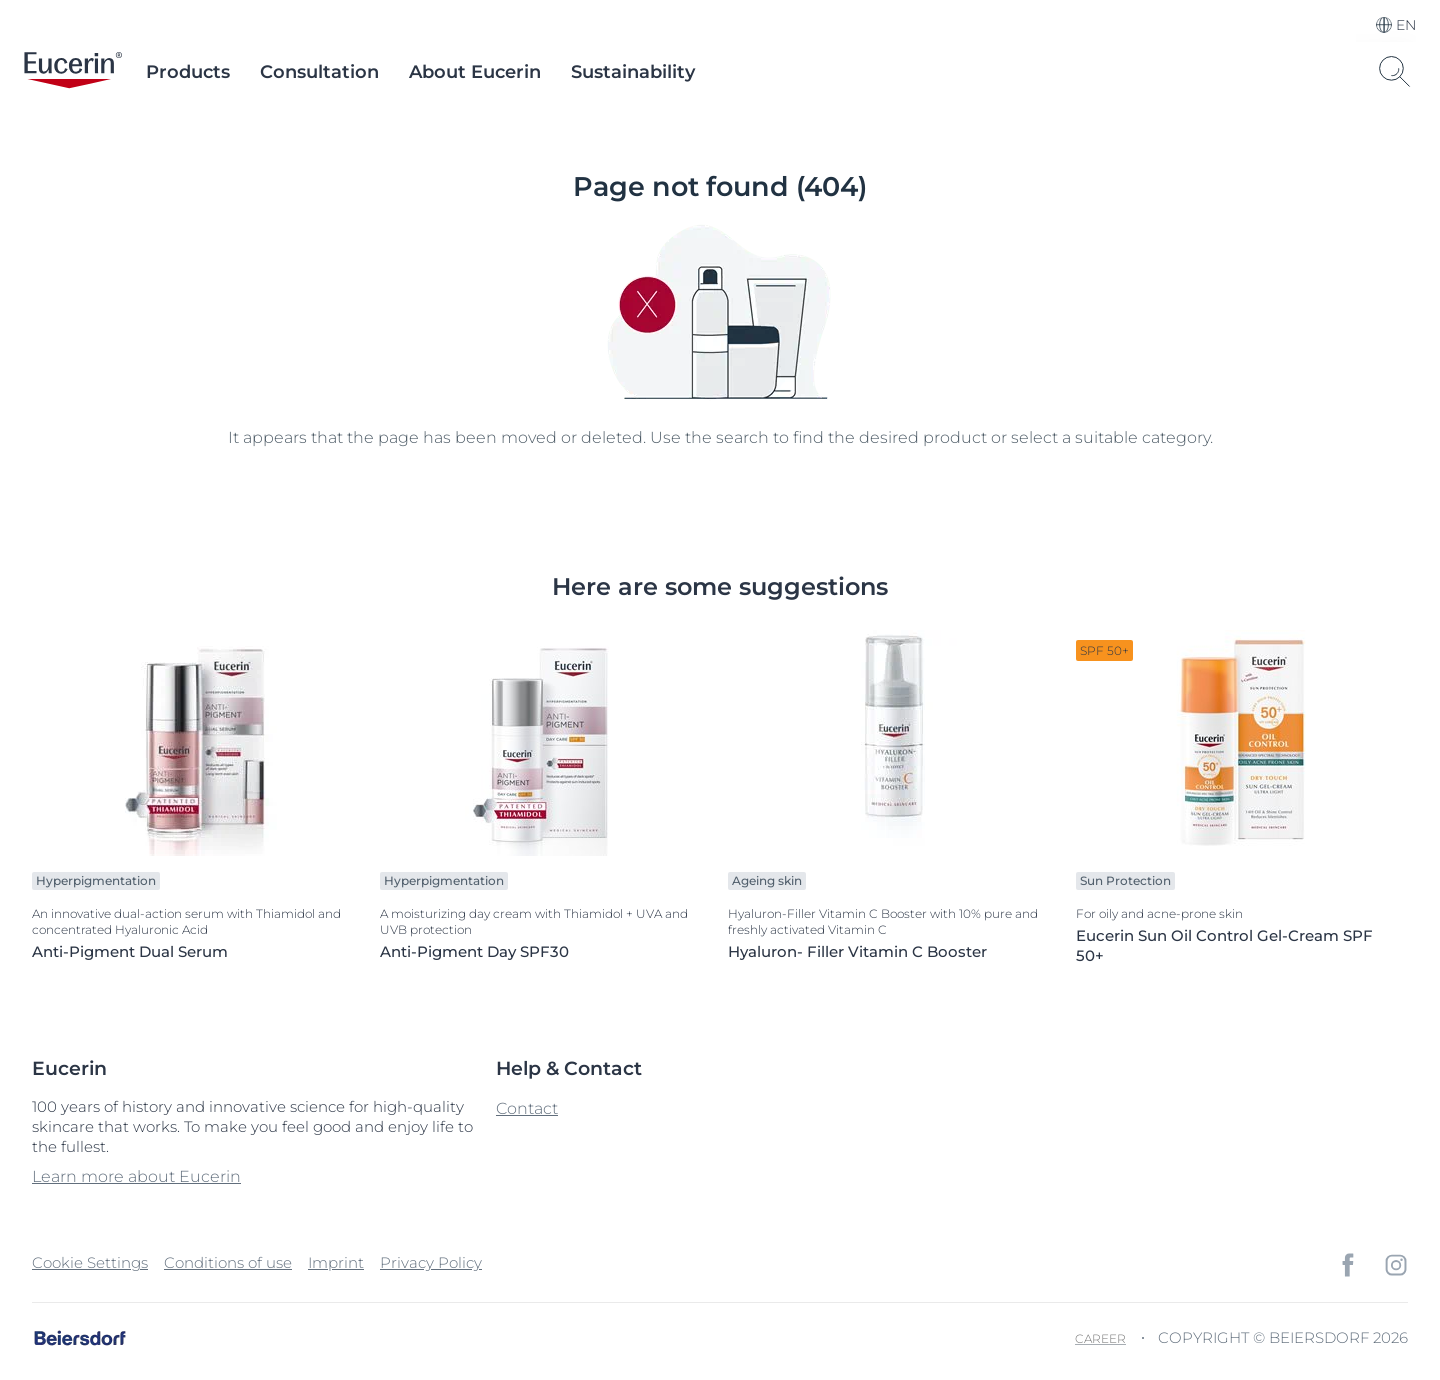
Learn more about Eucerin (136, 1176)
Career (1100, 1338)
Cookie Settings (90, 1262)
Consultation (319, 72)
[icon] (1348, 1265)
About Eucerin (475, 72)
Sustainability (633, 72)
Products (188, 72)
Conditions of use (228, 1262)
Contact (527, 1108)
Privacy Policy (431, 1262)
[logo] (73, 72)
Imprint (336, 1262)
